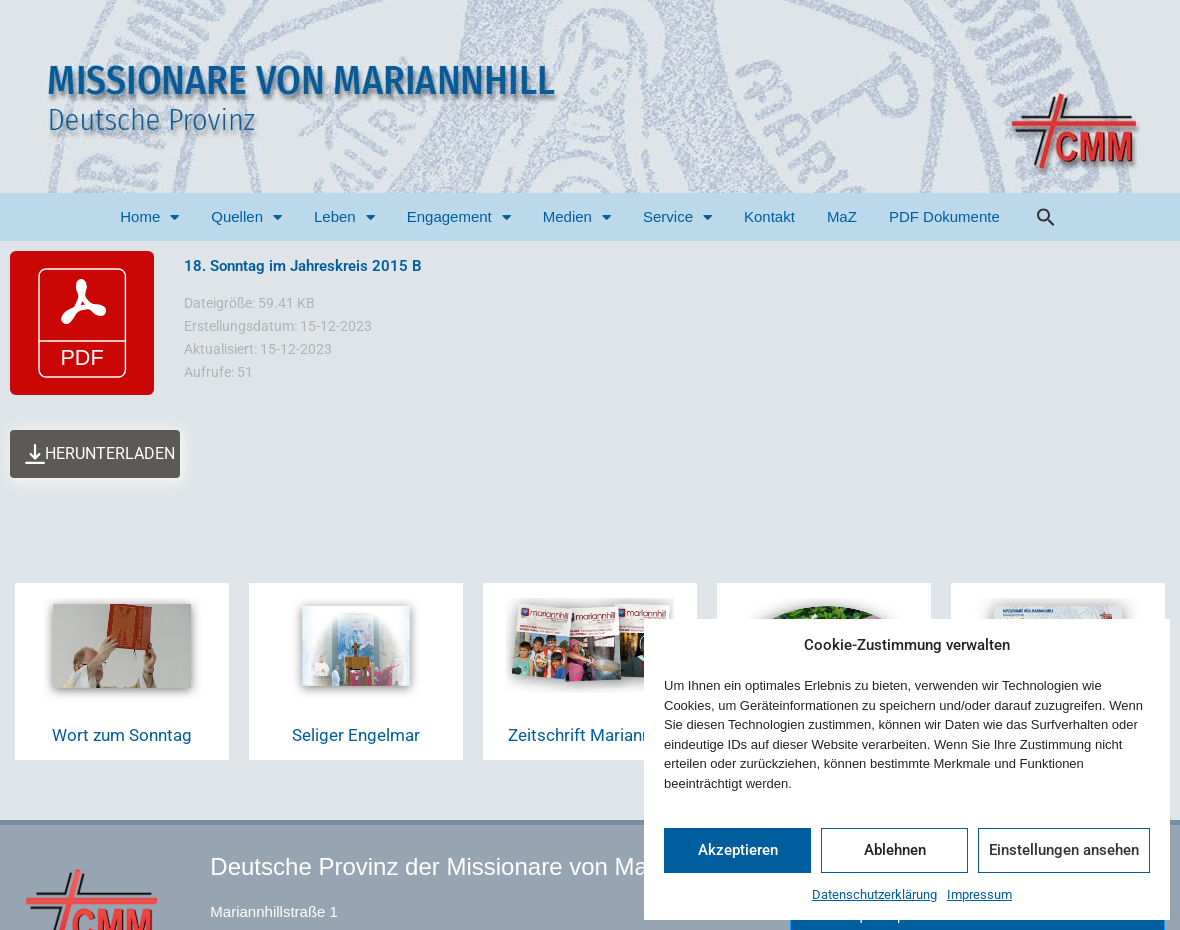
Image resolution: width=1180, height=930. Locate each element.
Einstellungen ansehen (1064, 850)
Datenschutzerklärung (874, 894)
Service (677, 217)
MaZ (842, 216)
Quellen (246, 217)
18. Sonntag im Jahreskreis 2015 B (303, 266)
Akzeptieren (738, 850)
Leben (344, 217)
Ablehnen (895, 850)
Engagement (459, 217)
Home (149, 217)
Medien (577, 217)
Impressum (979, 894)
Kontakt (769, 216)
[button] (1046, 217)
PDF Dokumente (944, 216)
